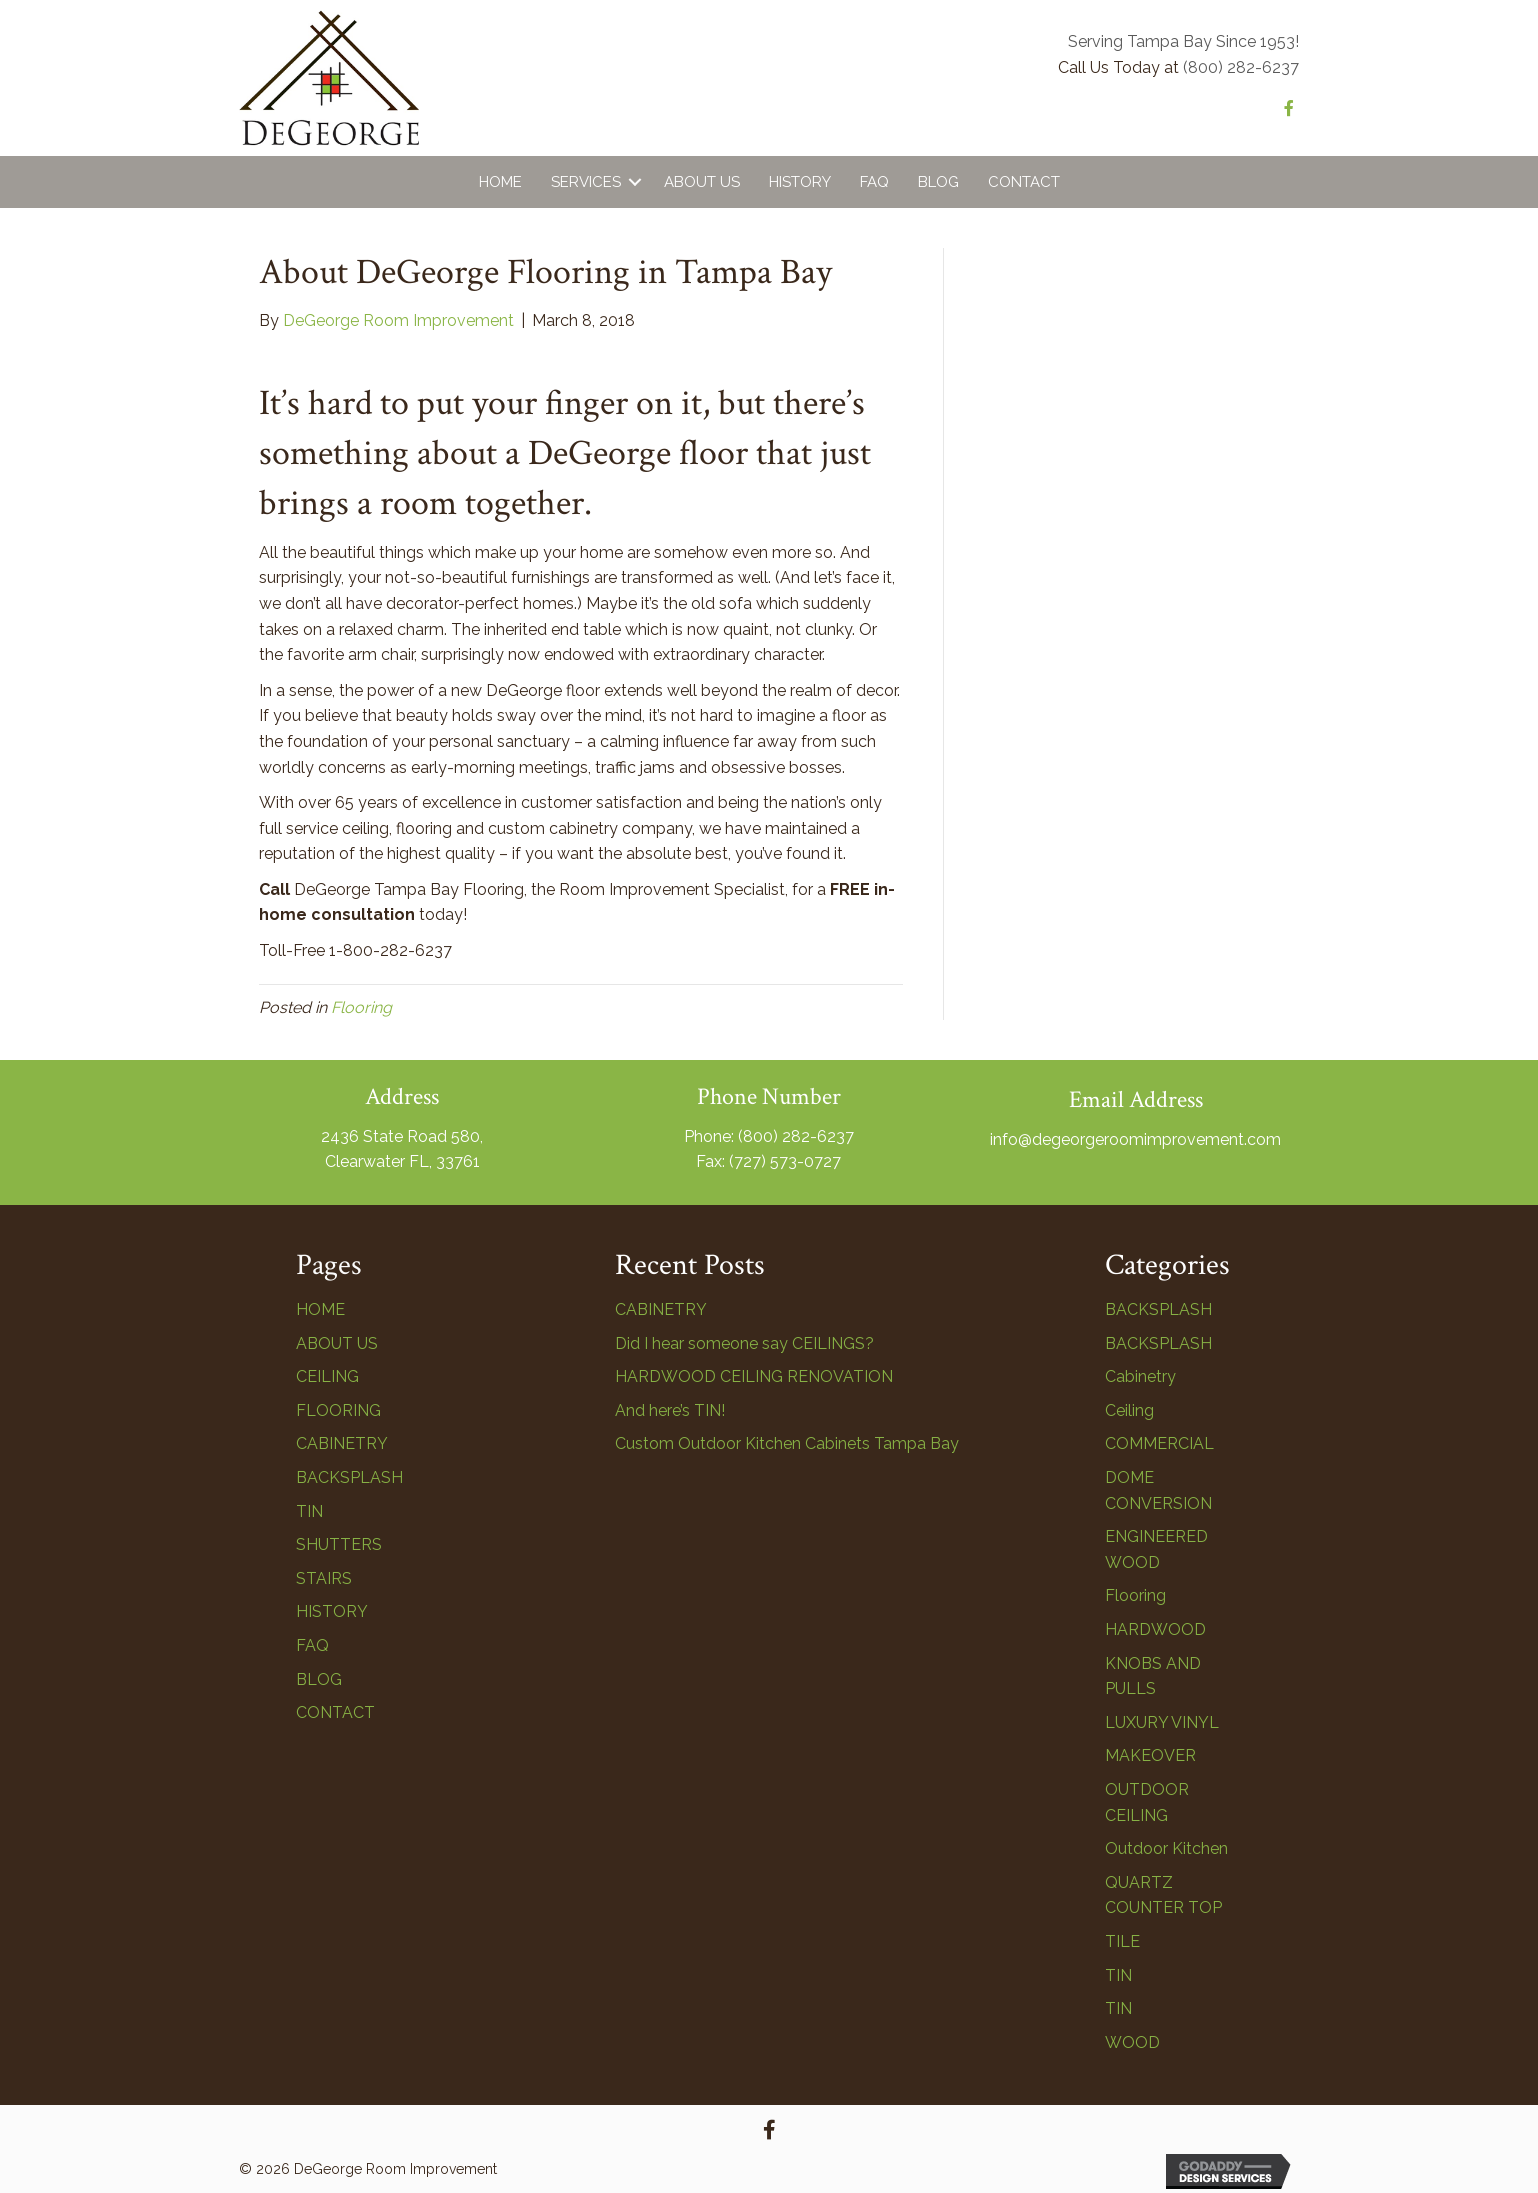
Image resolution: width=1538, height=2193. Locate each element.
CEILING (327, 1376)
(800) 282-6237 (1241, 67)
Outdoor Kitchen (1166, 1848)
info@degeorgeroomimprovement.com (1135, 1139)
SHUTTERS (339, 1544)
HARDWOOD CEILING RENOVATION (754, 1376)
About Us (702, 182)
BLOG (319, 1679)
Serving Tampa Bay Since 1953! (1183, 41)
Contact (1024, 182)
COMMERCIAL (1159, 1443)
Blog (938, 182)
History (800, 182)
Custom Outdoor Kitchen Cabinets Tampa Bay (787, 1443)
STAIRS (324, 1578)
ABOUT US (337, 1343)
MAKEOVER (1150, 1755)
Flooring (361, 1007)
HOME (320, 1309)
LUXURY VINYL (1162, 1722)
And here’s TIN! (670, 1410)
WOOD (1132, 2042)
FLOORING (338, 1410)
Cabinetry (1140, 1376)
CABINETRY (342, 1443)
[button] (769, 2130)
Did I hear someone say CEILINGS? (744, 1343)
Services (586, 182)
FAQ (874, 182)
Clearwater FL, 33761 (402, 1161)
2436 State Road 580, (402, 1136)
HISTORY (332, 1611)
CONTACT (335, 1712)
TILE (1122, 1941)
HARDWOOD (1155, 1629)
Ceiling (1129, 1410)
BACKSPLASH (349, 1477)
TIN (309, 1511)
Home (500, 182)
